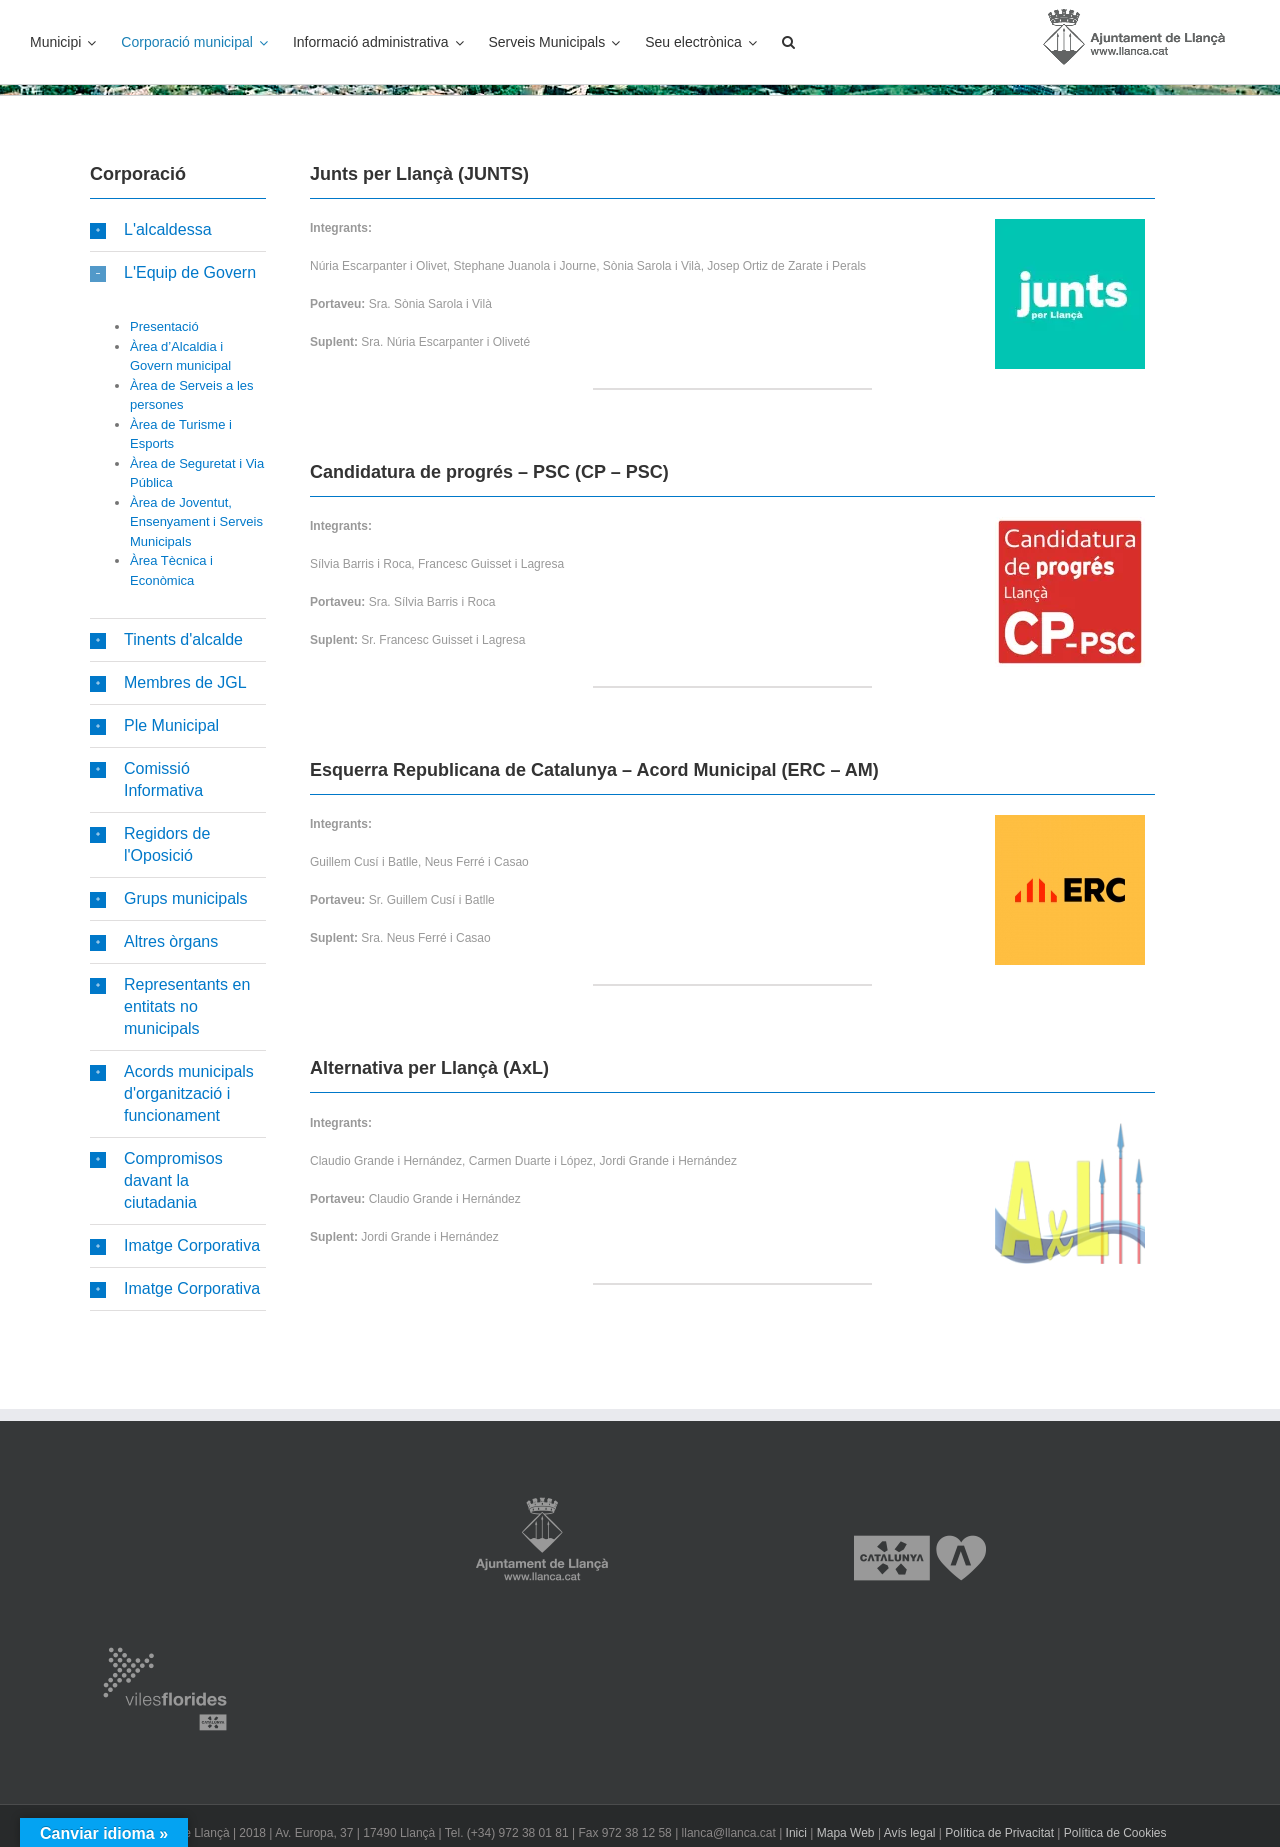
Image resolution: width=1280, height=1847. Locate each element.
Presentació (164, 326)
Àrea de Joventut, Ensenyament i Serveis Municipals (196, 522)
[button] (788, 42)
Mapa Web (846, 1833)
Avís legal (910, 1833)
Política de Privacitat (999, 1833)
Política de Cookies (1115, 1833)
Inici (796, 1833)
